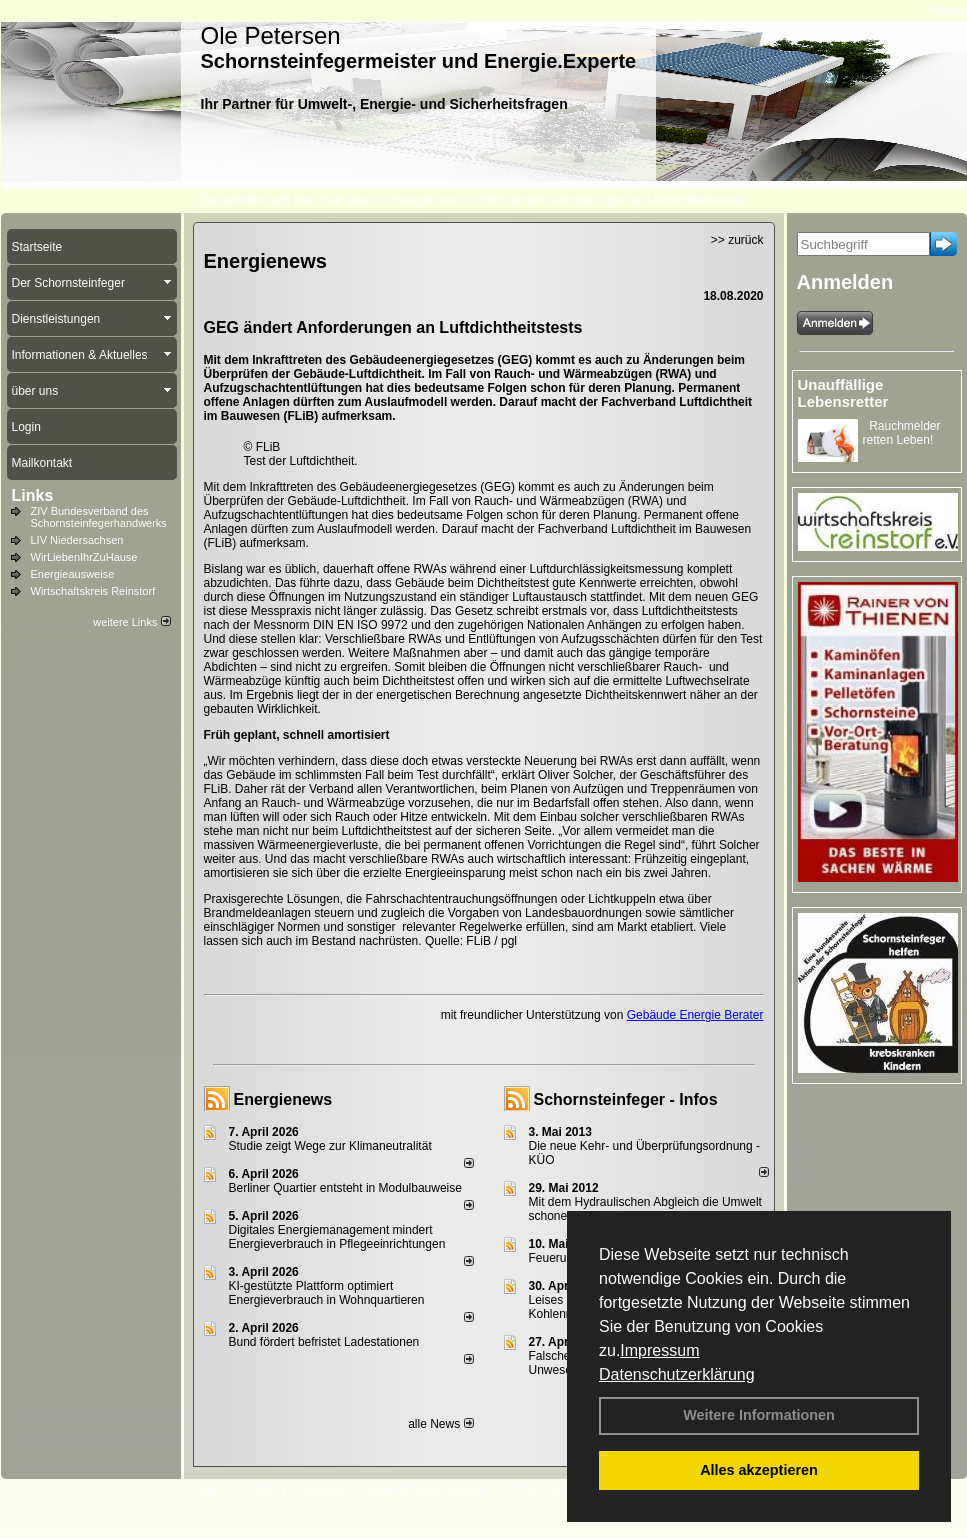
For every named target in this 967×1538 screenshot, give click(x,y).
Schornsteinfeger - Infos (626, 1099)
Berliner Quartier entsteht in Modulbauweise (345, 1188)
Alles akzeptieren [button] (759, 1470)
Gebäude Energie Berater (695, 1015)
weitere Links (131, 622)
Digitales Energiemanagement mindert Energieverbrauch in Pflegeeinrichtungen (337, 1237)
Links (33, 495)
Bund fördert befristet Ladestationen (324, 1342)
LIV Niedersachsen (77, 540)
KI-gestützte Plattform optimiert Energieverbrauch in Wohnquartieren (327, 1293)
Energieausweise (73, 574)
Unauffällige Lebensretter (843, 393)
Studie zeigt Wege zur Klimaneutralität (330, 1146)
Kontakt (258, 1489)
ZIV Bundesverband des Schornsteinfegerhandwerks (99, 517)
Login (208, 1489)
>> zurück (737, 240)
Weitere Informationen (759, 1415)
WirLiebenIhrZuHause (84, 557)
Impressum (659, 1350)
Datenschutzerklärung (677, 1374)
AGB (564, 1489)
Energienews (283, 1099)
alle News (440, 1424)
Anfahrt (518, 1489)
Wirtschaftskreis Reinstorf (93, 591)
